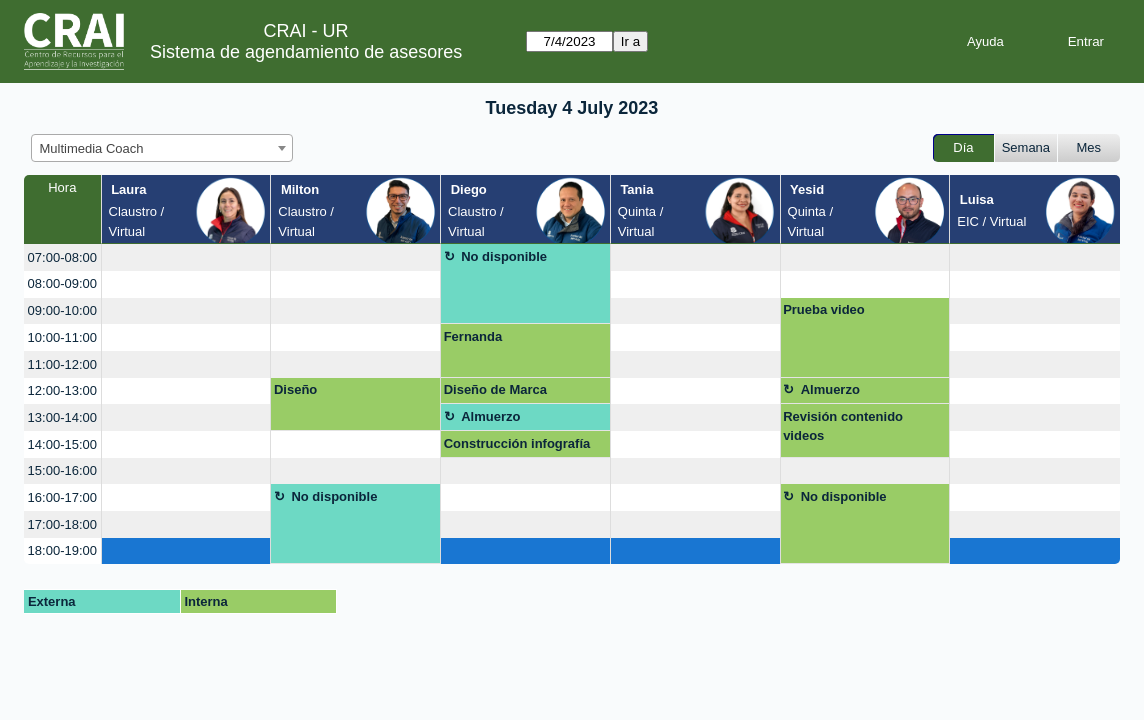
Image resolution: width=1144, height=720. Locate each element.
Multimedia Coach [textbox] (92, 148)
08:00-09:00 (62, 283)
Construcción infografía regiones (517, 447)
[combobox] (162, 148)
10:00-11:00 (62, 337)
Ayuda (985, 41)
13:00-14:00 (62, 417)
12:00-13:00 (62, 390)
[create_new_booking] (186, 257)
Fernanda (473, 336)
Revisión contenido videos (843, 426)
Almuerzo (830, 389)
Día (963, 147)
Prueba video (824, 309)
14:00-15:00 (62, 444)
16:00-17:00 (62, 497)
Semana (1026, 147)
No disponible (504, 256)
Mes (1089, 147)
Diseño (295, 389)
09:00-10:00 (62, 310)
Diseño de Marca (495, 389)
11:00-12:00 (62, 364)
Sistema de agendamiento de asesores (306, 52)
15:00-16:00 (62, 470)
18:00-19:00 (62, 550)
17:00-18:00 (62, 524)
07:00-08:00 (62, 257)
